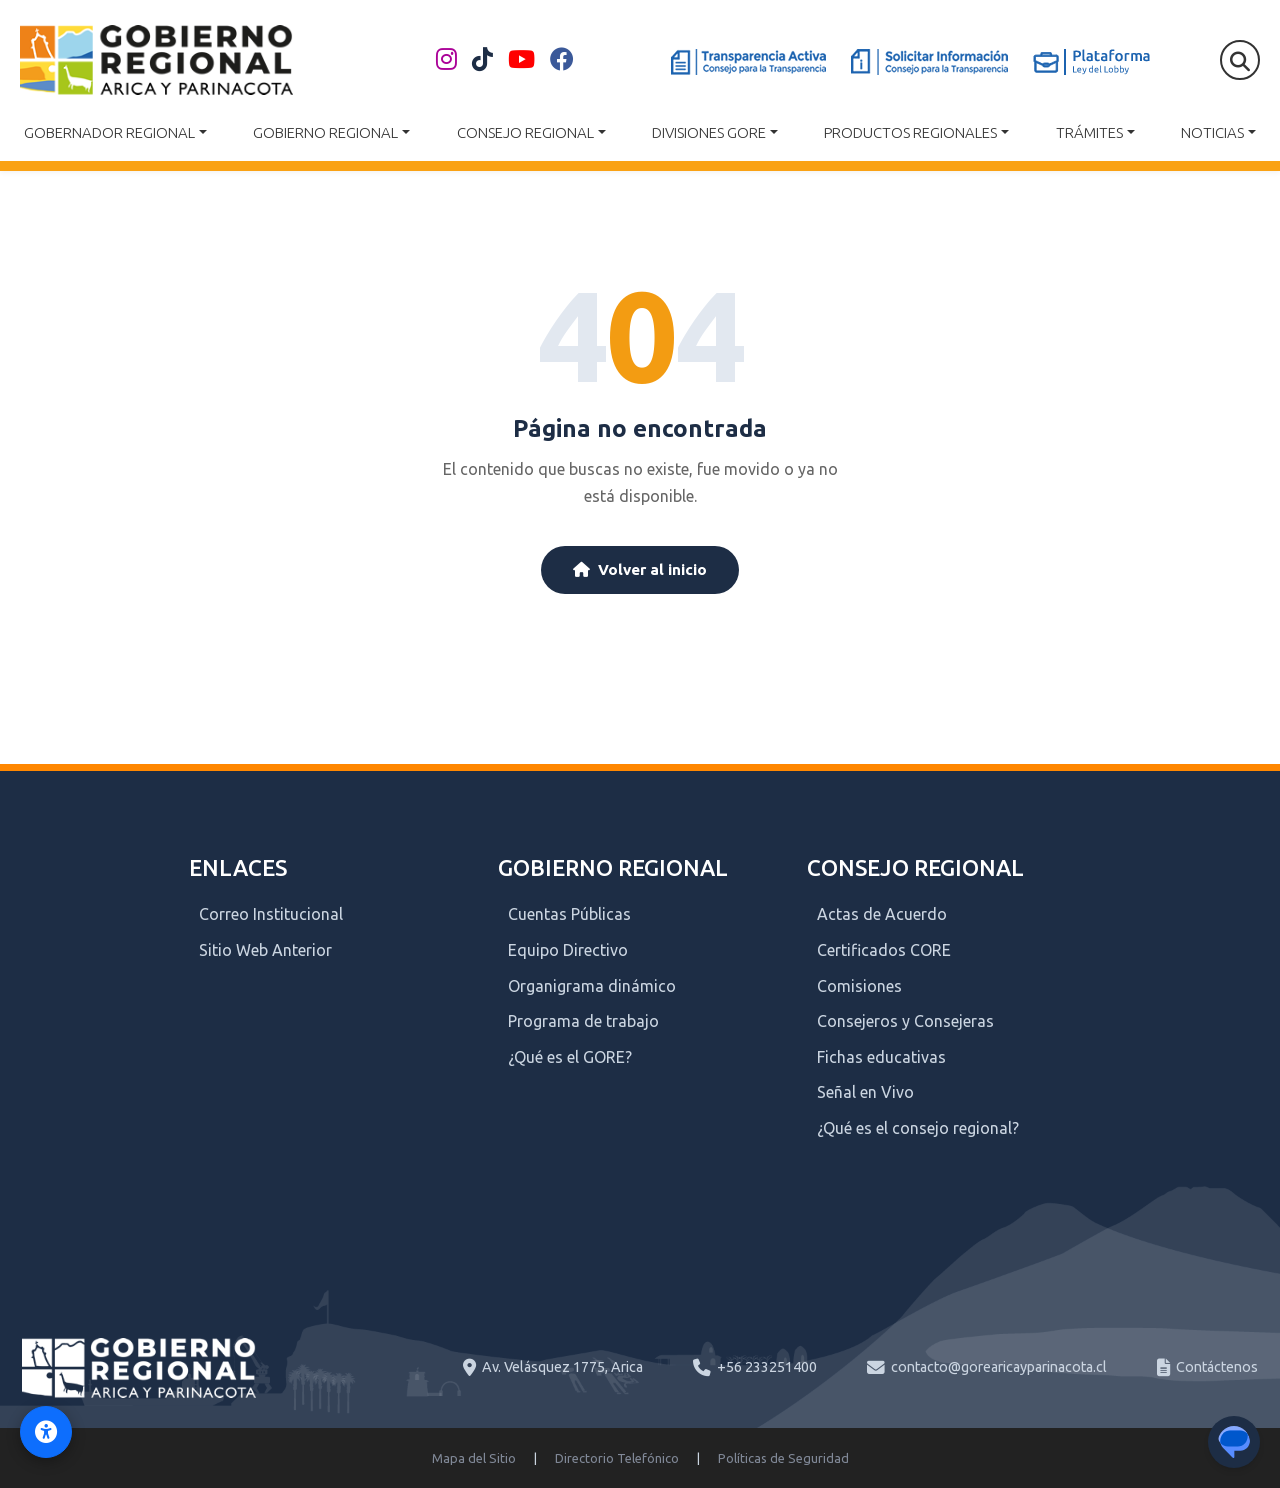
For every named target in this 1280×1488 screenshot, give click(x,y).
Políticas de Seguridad (783, 1458)
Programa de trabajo (583, 1021)
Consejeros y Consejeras (905, 1021)
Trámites (1089, 132)
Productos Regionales (910, 132)
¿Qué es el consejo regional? (918, 1128)
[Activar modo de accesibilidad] (46, 1432)
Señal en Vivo (865, 1092)
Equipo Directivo (568, 950)
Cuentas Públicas (569, 914)
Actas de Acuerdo (882, 914)
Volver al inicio (640, 569)
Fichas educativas (881, 1057)
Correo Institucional (271, 914)
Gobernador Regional (109, 132)
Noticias (1212, 132)
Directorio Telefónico (617, 1458)
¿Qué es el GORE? (570, 1057)
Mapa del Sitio (474, 1458)
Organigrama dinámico (592, 986)
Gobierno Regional (325, 132)
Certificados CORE (884, 950)
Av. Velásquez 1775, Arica (562, 1367)
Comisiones (859, 986)
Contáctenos (1217, 1367)
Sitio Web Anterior (265, 950)
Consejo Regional (525, 132)
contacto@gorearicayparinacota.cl (999, 1367)
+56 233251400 (767, 1367)
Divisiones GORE (709, 132)
